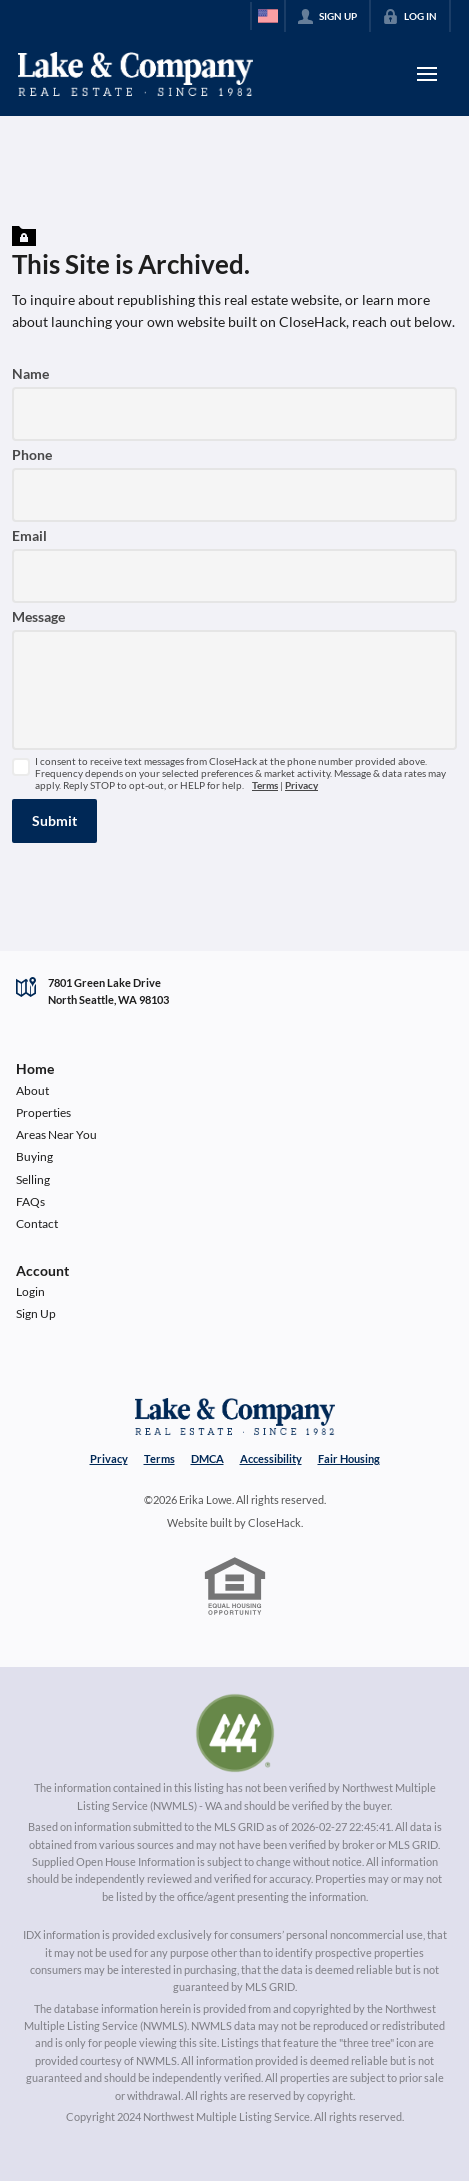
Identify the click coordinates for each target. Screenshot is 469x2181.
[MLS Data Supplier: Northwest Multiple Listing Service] (235, 1733)
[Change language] (268, 16)
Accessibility (271, 1458)
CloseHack (274, 1522)
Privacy (301, 785)
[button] (54, 821)
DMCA (207, 1458)
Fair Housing (349, 1458)
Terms (265, 785)
